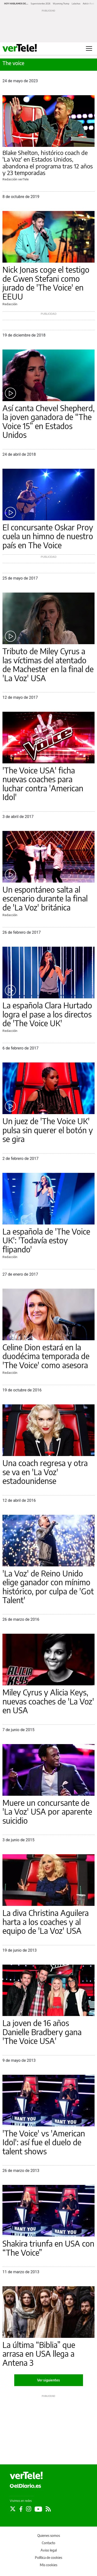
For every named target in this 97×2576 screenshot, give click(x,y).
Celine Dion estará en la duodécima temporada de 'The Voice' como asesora (45, 1356)
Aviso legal (49, 2550)
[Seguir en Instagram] (28, 2509)
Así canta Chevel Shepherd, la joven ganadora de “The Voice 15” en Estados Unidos (48, 421)
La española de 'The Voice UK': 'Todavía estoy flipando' (46, 1240)
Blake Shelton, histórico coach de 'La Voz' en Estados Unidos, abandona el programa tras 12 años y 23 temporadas (47, 162)
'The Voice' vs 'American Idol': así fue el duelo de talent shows (43, 2142)
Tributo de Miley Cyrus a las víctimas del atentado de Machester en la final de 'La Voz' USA (48, 664)
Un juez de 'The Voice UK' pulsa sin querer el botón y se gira (47, 1130)
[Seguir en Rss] (48, 2509)
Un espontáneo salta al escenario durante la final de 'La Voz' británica (45, 898)
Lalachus (76, 3)
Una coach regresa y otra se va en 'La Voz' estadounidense (45, 1471)
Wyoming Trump (61, 3)
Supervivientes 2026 (40, 3)
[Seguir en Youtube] (38, 2509)
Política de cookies (48, 2557)
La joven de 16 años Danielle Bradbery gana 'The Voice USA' (42, 2031)
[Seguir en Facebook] (21, 2509)
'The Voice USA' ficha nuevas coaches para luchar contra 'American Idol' (42, 784)
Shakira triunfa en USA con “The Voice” (48, 2248)
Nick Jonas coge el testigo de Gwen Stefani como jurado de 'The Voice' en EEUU (45, 283)
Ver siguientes (48, 2380)
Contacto (48, 2543)
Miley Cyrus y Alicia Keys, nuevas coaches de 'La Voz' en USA (48, 1701)
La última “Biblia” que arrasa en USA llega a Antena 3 (38, 2353)
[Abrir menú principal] (89, 48)
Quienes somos (48, 2535)
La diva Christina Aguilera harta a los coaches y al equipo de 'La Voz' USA (45, 1921)
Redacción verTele (15, 179)
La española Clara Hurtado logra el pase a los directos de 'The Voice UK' (47, 1014)
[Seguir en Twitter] (13, 2509)
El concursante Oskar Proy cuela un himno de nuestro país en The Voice (47, 536)
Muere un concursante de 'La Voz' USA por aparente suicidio (47, 1811)
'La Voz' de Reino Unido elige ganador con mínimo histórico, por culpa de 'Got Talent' (48, 1587)
